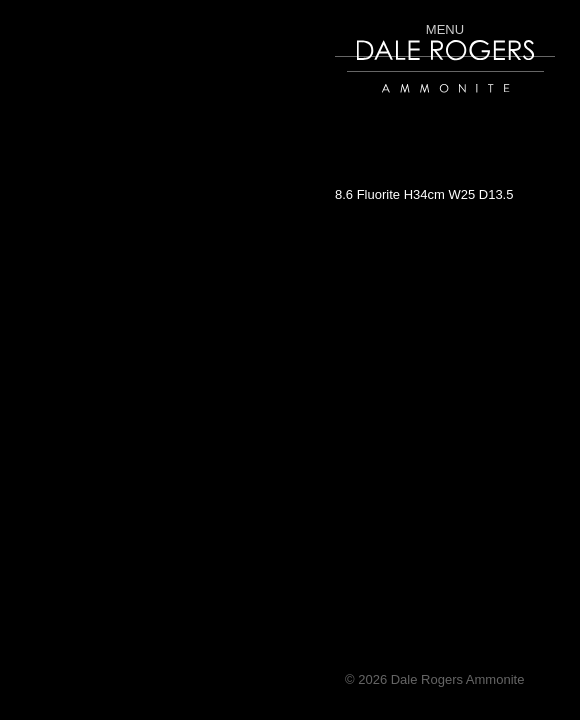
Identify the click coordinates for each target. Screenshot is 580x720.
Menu (445, 29)
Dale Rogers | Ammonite (417, 102)
